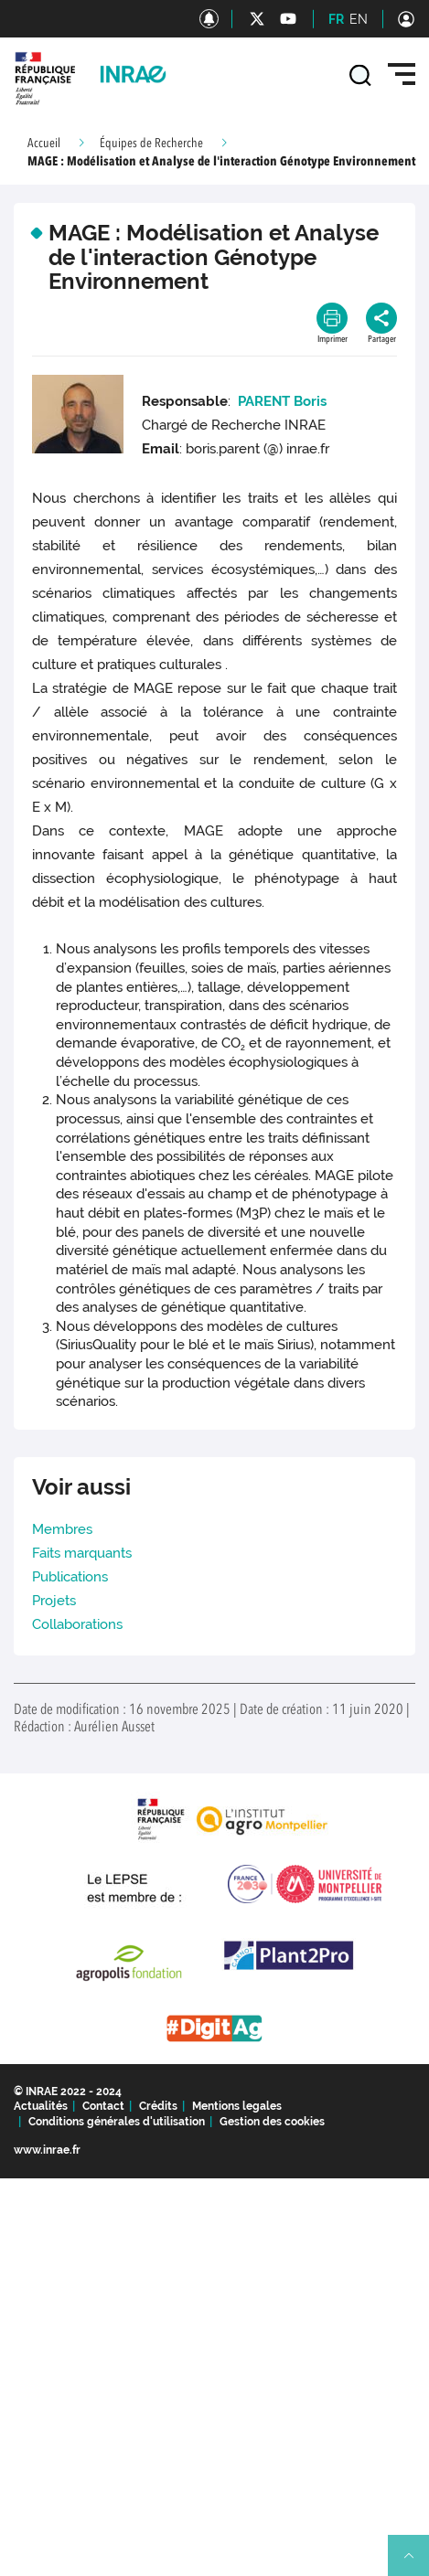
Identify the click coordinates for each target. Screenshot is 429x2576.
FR (336, 19)
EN (358, 19)
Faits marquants (82, 1553)
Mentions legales (237, 2106)
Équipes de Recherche (151, 143)
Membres (62, 1529)
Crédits (158, 2106)
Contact (103, 2106)
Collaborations (77, 1624)
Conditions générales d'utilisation (116, 2121)
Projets (54, 1600)
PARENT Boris (282, 401)
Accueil (43, 143)
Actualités (41, 2106)
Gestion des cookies (272, 2121)
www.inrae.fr (47, 2150)
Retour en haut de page (416, 2563)
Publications (70, 1577)
